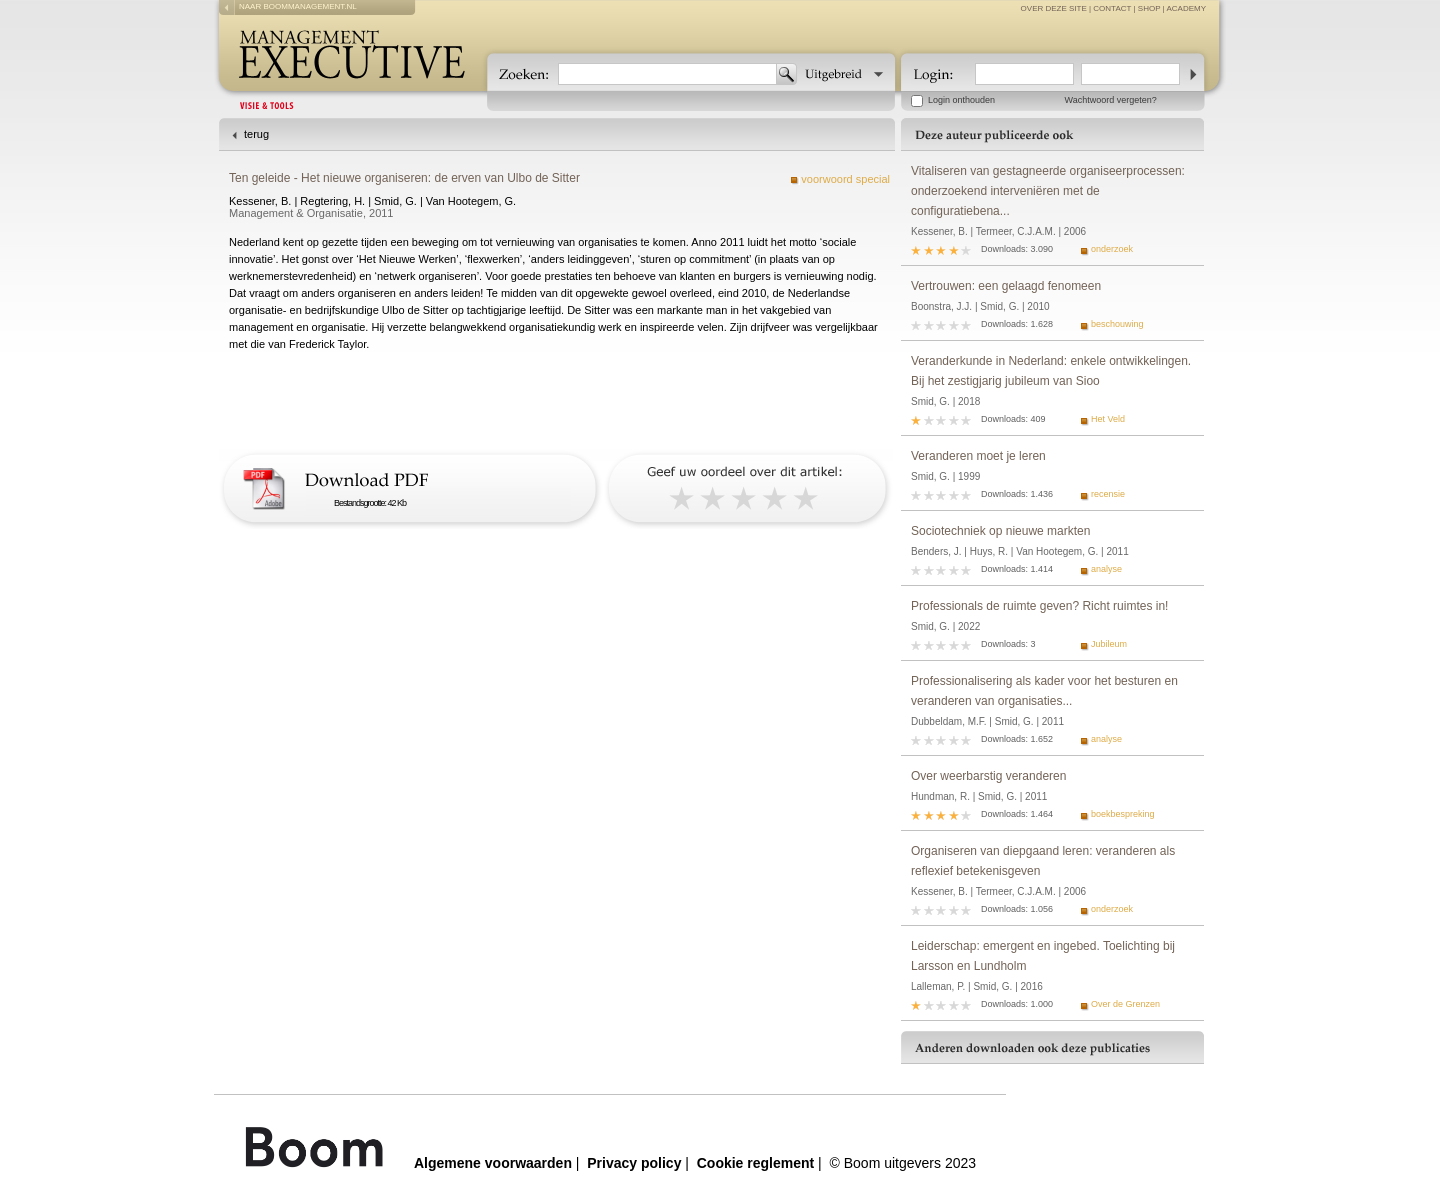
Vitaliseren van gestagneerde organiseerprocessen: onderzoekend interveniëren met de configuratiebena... (1048, 191)
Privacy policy (634, 1163)
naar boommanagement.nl (298, 6)
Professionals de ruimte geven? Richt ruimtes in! (1039, 606)
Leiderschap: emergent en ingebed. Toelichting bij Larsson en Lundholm (1043, 956)
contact (1112, 8)
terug (256, 134)
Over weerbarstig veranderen (988, 776)
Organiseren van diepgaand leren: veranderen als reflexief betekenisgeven (1043, 861)
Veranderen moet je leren (978, 456)
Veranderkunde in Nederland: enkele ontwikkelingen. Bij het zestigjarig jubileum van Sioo (1051, 371)
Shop (1149, 8)
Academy (1186, 8)
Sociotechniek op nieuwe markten (1000, 531)
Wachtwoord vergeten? (1111, 100)
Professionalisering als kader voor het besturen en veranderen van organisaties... (1044, 691)
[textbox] (667, 74)
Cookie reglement (755, 1163)
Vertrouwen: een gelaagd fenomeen (1006, 286)
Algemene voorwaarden (493, 1163)
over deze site (1054, 8)
